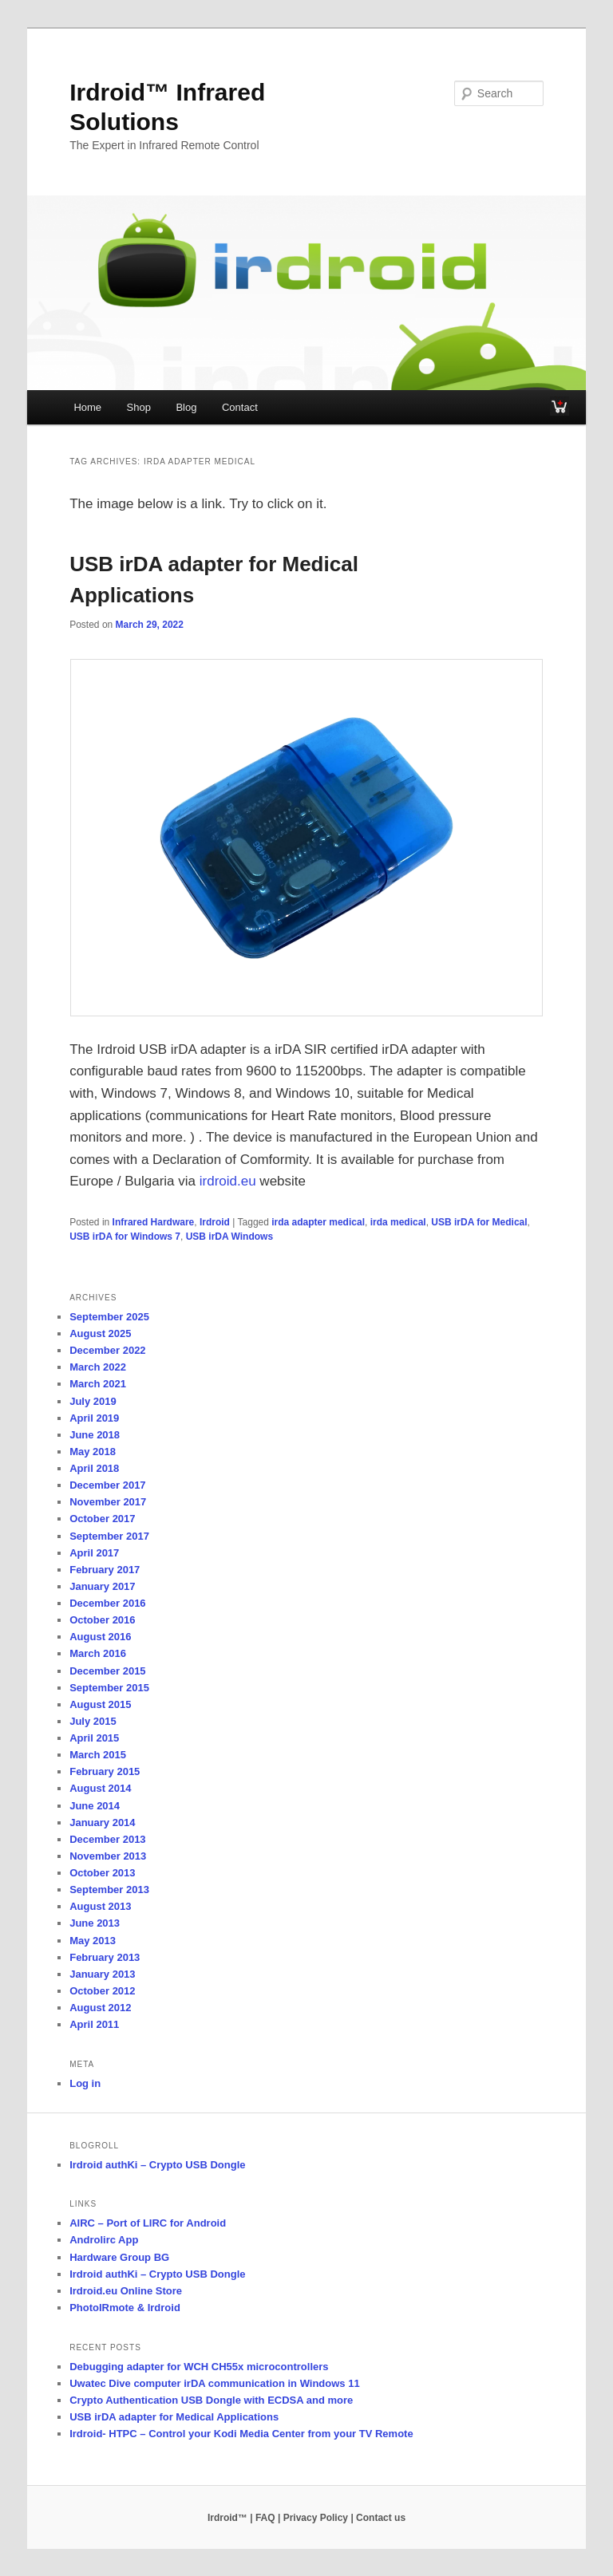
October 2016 (102, 1620)
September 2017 (109, 1536)
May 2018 (92, 1452)
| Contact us (377, 2517)
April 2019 (94, 1418)
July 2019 (93, 1401)
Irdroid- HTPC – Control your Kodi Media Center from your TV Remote (241, 2434)
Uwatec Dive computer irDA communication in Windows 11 (214, 2383)
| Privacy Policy (313, 2517)
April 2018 (94, 1468)
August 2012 (100, 2008)
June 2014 (94, 1806)
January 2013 (102, 1974)
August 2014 (100, 1788)
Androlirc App (103, 2240)
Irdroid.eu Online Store (125, 2291)
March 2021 (97, 1384)
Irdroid (215, 1222)
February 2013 (104, 1957)
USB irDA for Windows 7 (124, 1236)
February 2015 (104, 1771)
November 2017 (107, 1502)
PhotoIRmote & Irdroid (124, 2308)
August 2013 (100, 1906)
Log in (85, 2083)
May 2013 (92, 1941)
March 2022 (97, 1367)
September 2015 (109, 1688)
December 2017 (107, 1485)
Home (87, 407)
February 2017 (104, 1570)
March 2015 (97, 1755)
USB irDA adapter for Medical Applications (174, 2417)
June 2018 (94, 1435)
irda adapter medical (318, 1222)
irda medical (398, 1222)
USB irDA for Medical (479, 1222)
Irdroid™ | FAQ (241, 2517)
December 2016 (107, 1603)
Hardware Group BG (119, 2257)
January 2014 (102, 1822)
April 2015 (94, 1738)
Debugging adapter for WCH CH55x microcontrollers (198, 2367)
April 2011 (94, 2024)
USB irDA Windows (229, 1236)
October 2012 (102, 1991)
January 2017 (102, 1586)
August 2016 (100, 1637)
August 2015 (100, 1704)
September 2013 (109, 1890)
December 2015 (107, 1671)
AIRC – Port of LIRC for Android (147, 2223)
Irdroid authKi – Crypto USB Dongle (157, 2165)
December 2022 (107, 1350)
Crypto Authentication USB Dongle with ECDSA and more (211, 2400)
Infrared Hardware (154, 1222)
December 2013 (107, 1839)
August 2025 (100, 1333)
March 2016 (97, 1653)
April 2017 (94, 1553)
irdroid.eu (226, 1181)
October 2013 (102, 1873)
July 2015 (93, 1721)
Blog (186, 407)
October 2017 (102, 1519)
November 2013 (107, 1856)
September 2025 (109, 1317)
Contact (240, 407)
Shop (139, 407)
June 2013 (94, 1923)
